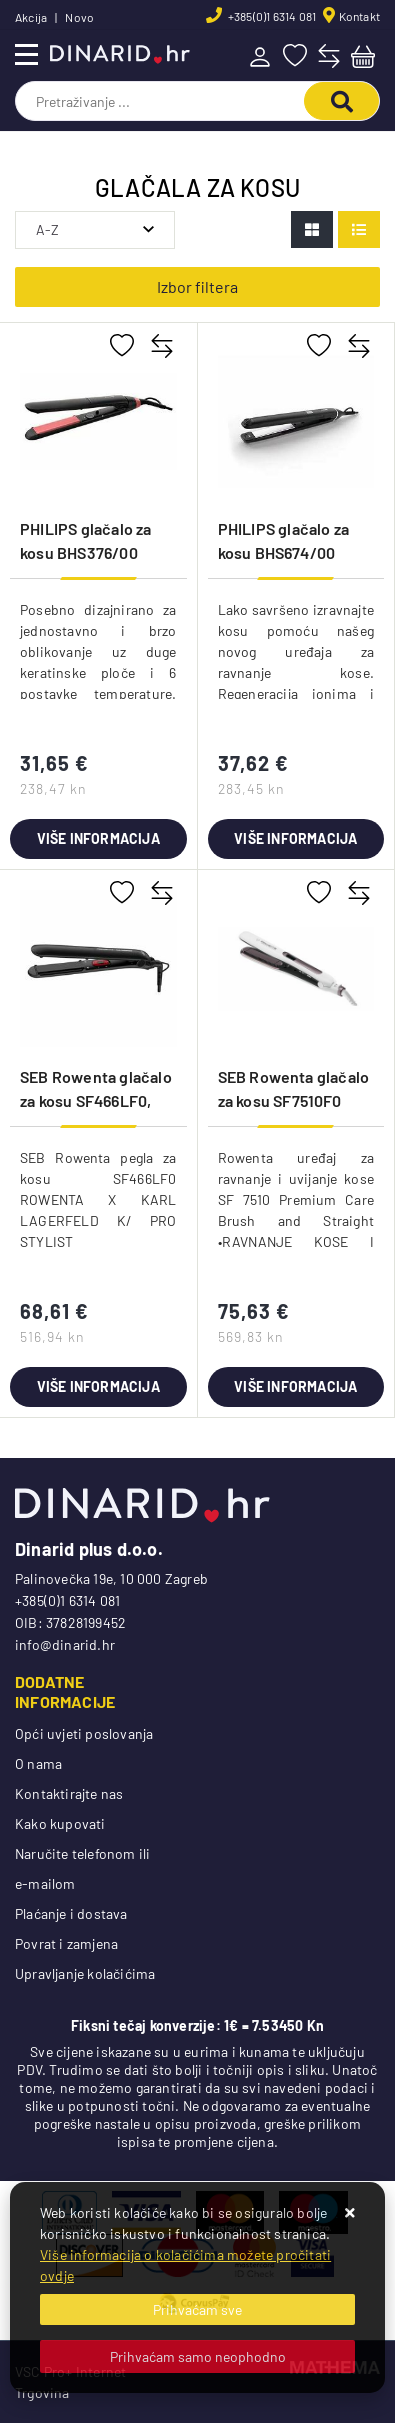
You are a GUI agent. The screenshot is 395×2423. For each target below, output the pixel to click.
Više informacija (98, 838)
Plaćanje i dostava (71, 1913)
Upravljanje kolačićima (85, 1973)
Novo (79, 17)
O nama (38, 1763)
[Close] (197, 2309)
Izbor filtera (197, 286)
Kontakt (359, 16)
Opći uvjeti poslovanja (84, 1733)
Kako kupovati (60, 1823)
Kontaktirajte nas (69, 1793)
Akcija (31, 17)
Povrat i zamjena (66, 1943)
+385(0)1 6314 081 (271, 16)
